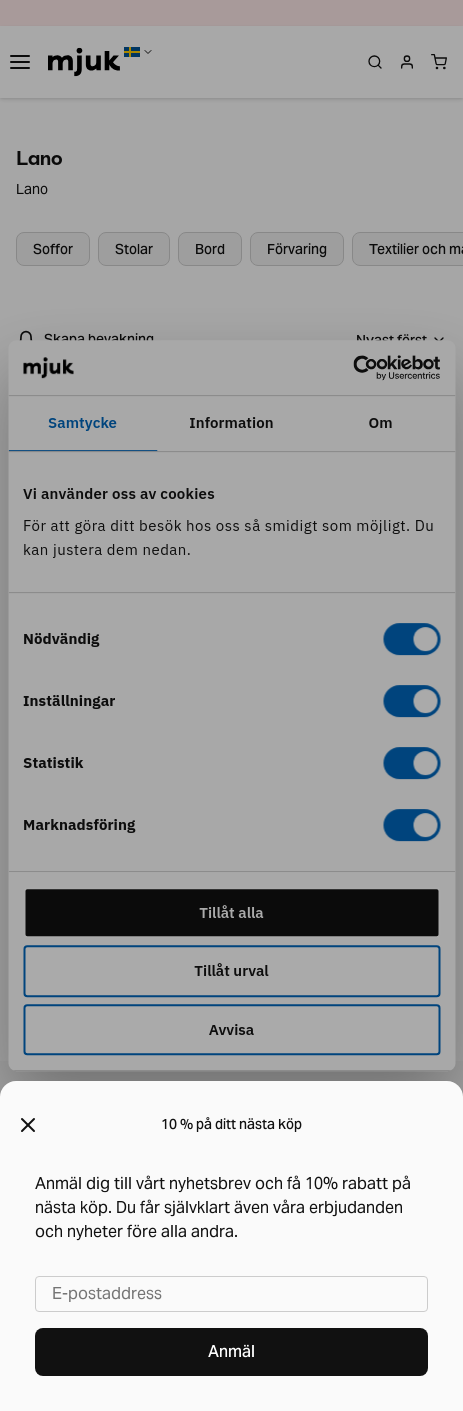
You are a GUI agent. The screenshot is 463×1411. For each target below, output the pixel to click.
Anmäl (231, 1351)
